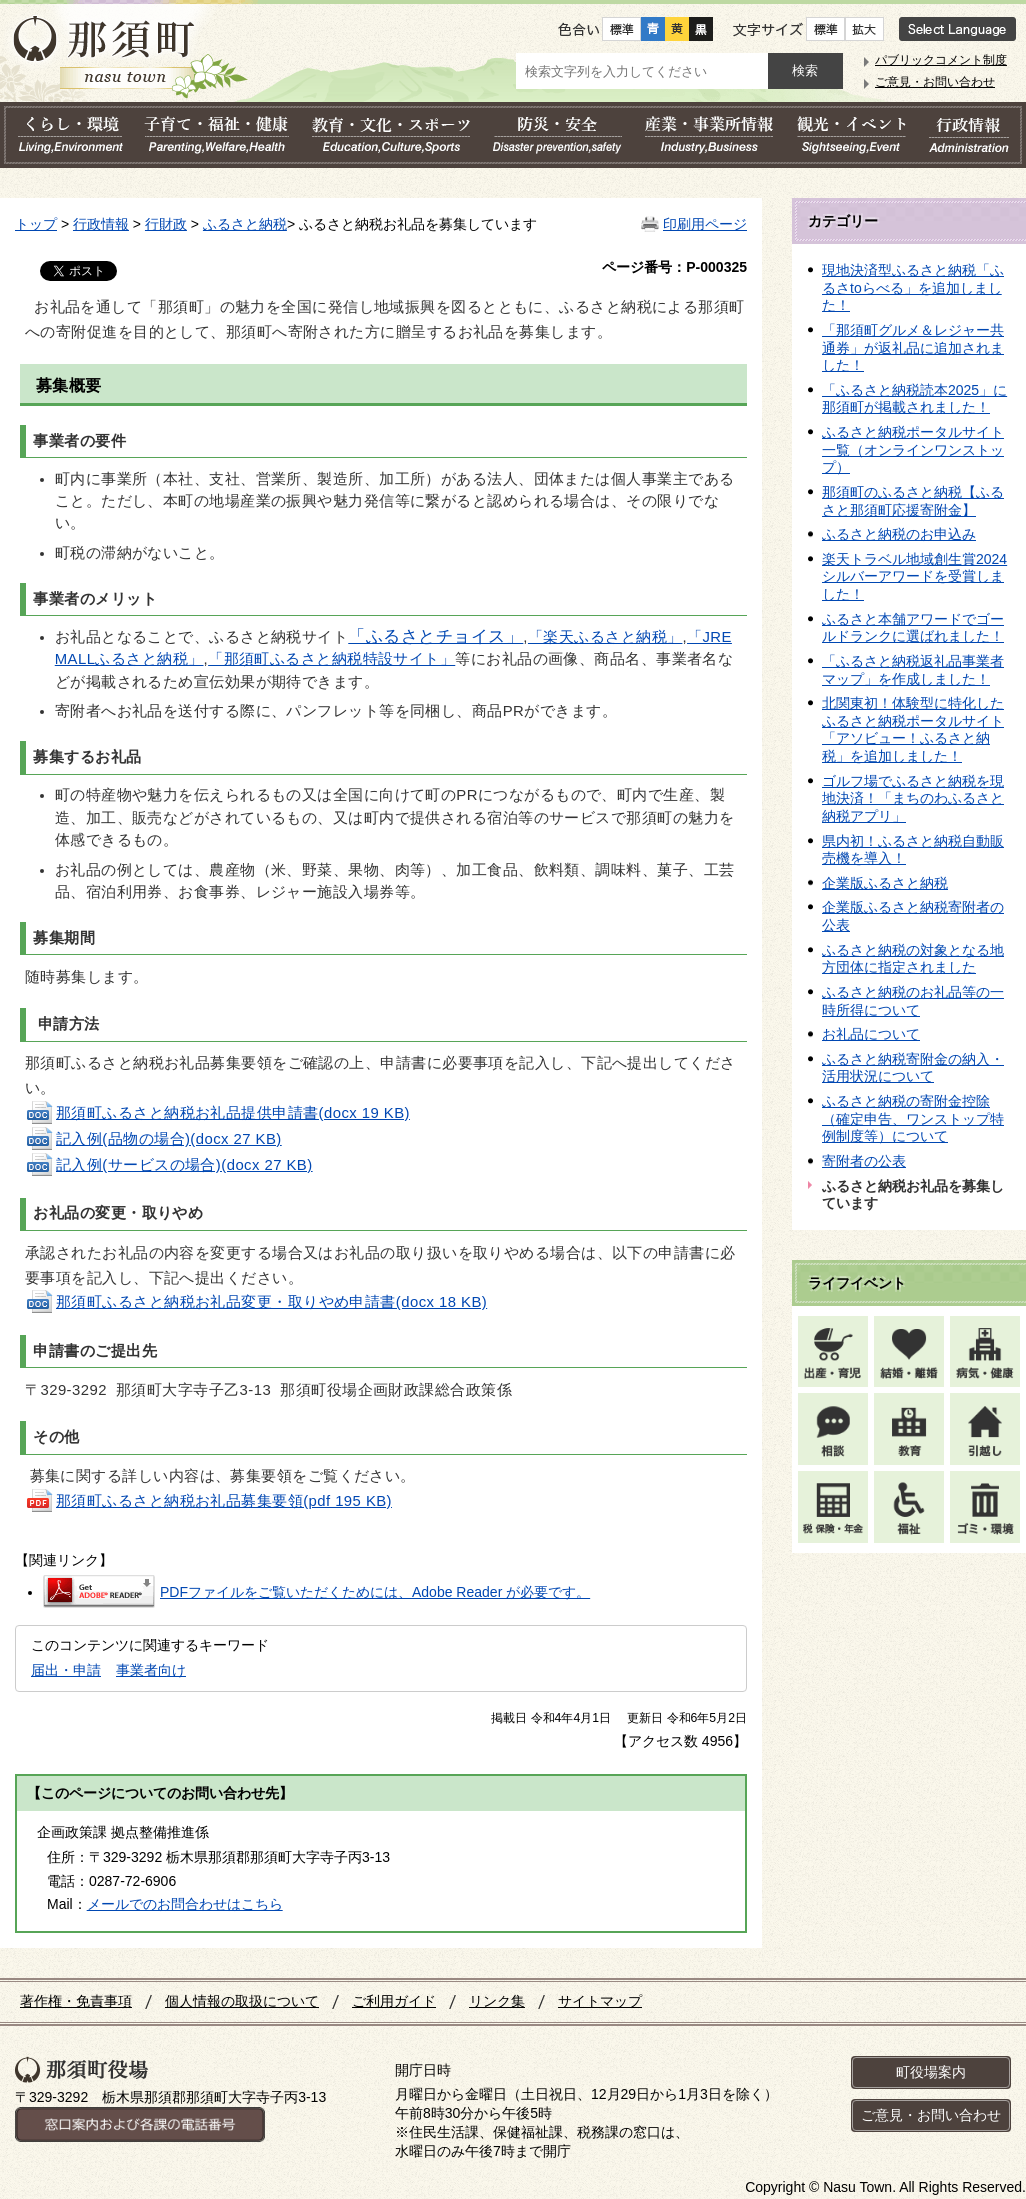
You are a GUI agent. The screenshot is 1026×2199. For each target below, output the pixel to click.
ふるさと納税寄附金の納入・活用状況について (913, 1068)
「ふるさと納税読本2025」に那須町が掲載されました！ (914, 399)
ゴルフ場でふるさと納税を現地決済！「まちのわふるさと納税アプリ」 (913, 798)
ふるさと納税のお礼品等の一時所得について (913, 1001)
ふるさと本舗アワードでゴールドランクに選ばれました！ (913, 628)
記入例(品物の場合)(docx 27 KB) (153, 1139)
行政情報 (101, 224)
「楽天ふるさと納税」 (605, 637)
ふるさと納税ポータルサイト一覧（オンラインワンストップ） (913, 449)
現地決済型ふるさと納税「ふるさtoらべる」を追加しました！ (913, 287)
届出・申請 (66, 1670)
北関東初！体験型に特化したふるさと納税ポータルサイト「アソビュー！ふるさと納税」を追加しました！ (913, 729)
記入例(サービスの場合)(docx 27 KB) (169, 1165)
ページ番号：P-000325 (674, 267)
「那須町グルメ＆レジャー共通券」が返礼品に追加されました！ (913, 347)
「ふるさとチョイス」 (435, 636)
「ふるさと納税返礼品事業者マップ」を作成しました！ (913, 670)
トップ (36, 224)
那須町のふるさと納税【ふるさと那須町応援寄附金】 (913, 501)
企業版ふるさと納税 (885, 883)
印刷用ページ (705, 224)
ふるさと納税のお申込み (899, 534)
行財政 (166, 224)
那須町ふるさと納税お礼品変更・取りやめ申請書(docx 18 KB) (256, 1302)
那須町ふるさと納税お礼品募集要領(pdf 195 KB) (208, 1501)
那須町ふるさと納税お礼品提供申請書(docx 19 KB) (217, 1113)
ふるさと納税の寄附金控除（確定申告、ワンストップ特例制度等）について (913, 1118)
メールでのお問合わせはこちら (185, 1904)
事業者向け (151, 1670)
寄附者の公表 (864, 1161)
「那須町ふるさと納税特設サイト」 (331, 659)
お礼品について (871, 1034)
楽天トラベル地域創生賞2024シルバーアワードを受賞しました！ (914, 576)
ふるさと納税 (245, 224)
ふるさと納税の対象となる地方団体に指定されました (913, 959)
